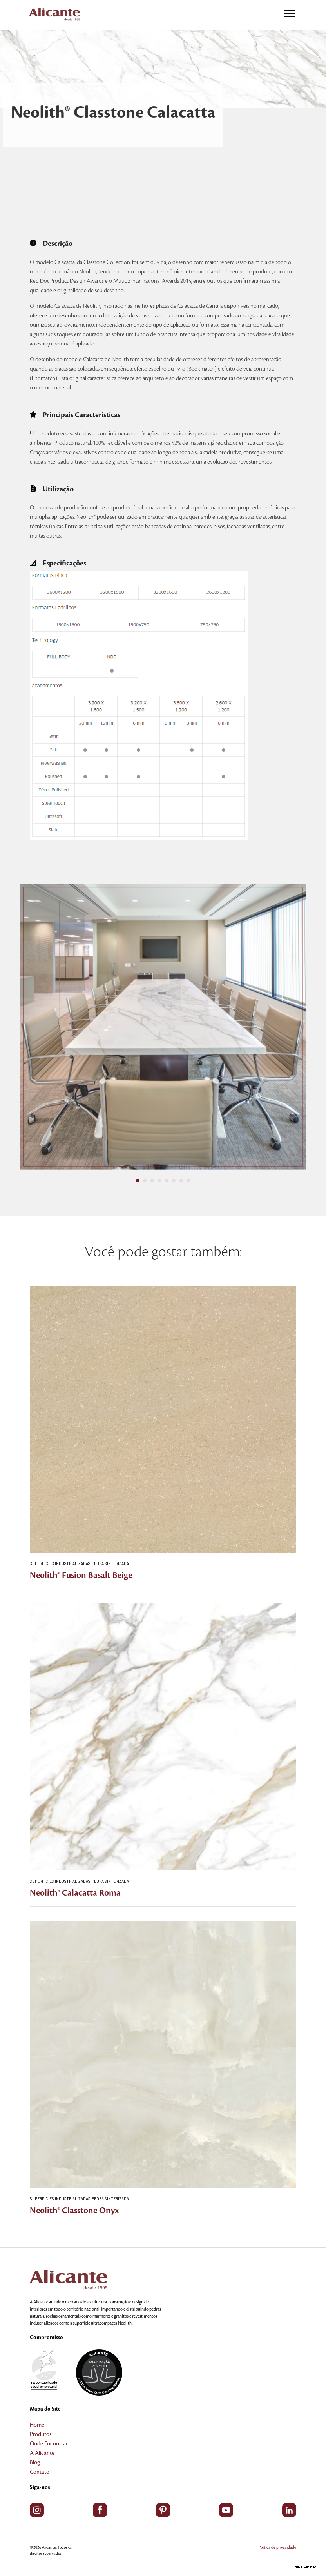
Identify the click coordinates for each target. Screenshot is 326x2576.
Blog (35, 2463)
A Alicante (42, 2453)
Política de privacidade (277, 2547)
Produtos (40, 2434)
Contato (39, 2472)
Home (37, 2425)
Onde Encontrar (49, 2444)
